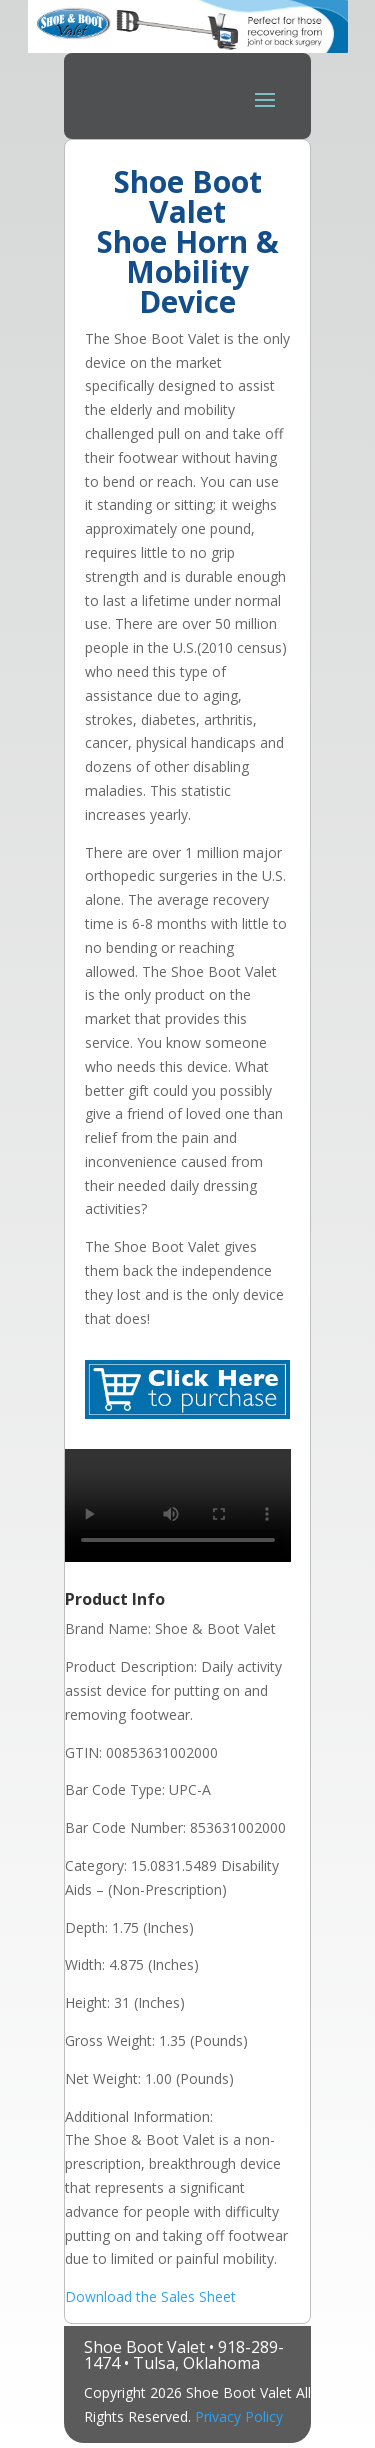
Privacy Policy (239, 2416)
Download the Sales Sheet (150, 2296)
